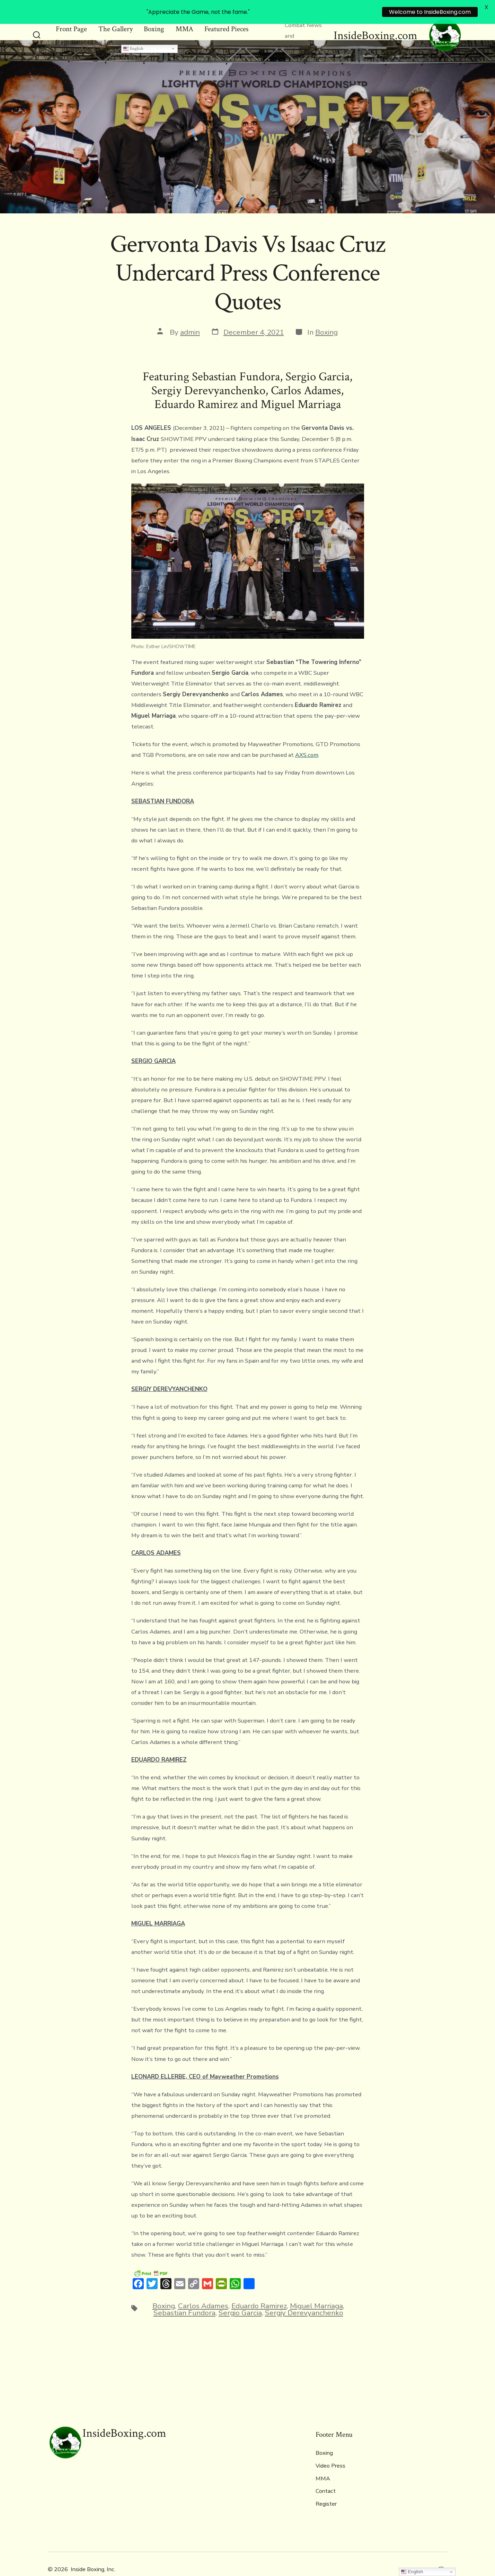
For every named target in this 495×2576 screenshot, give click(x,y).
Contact (326, 2476)
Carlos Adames (203, 2290)
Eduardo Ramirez (259, 2290)
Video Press (330, 2451)
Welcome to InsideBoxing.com (430, 12)
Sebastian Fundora (184, 2298)
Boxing (326, 317)
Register (68, 27)
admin (190, 317)
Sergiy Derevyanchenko (304, 2298)
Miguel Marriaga (316, 2290)
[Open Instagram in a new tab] (441, 2554)
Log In (100, 27)
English (133, 33)
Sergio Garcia (240, 2298)
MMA (323, 2463)
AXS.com (306, 740)
